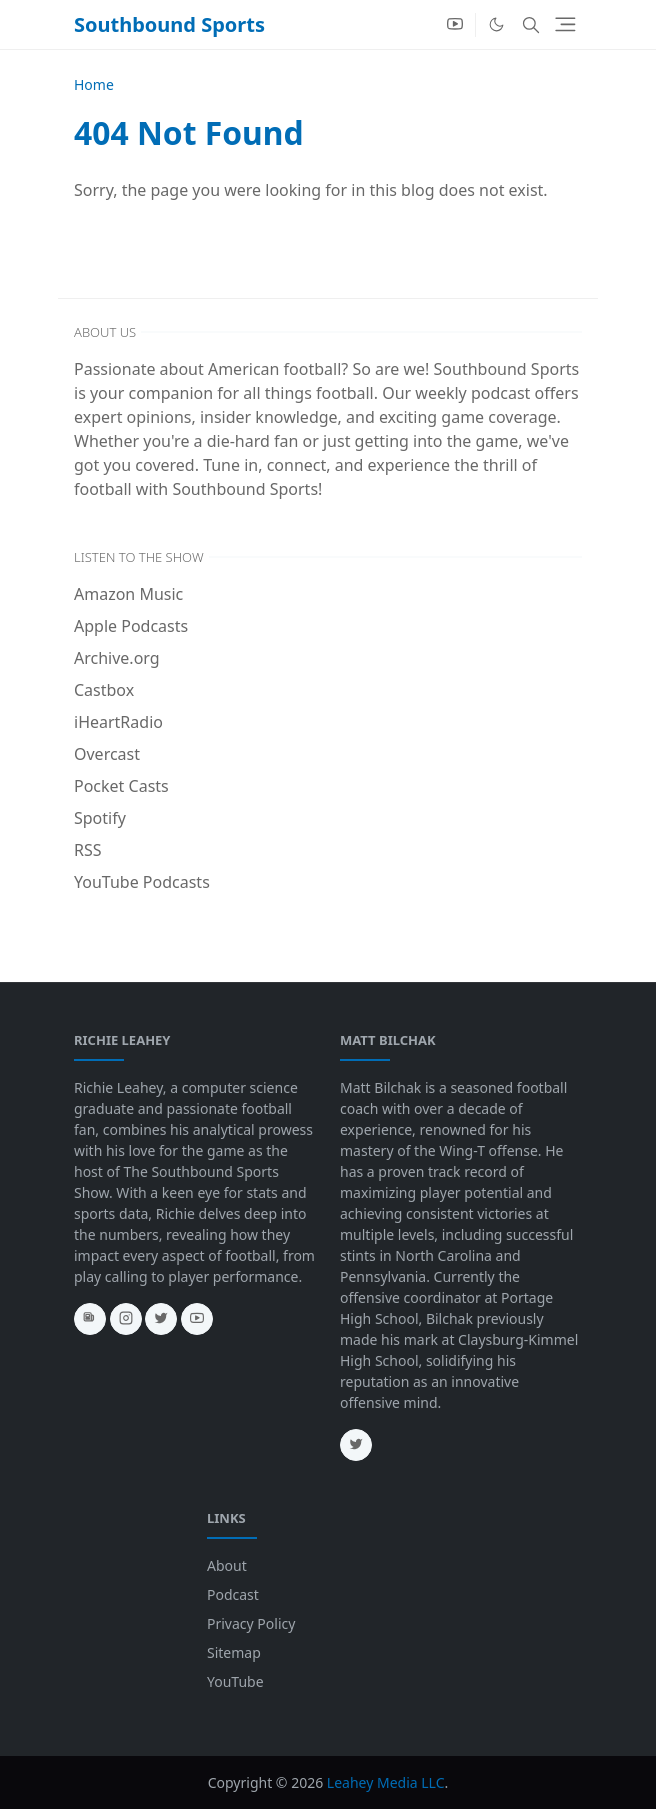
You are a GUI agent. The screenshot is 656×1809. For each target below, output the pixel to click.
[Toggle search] (531, 25)
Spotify (100, 818)
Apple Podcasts (131, 626)
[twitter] (161, 1319)
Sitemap (234, 1652)
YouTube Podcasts (142, 882)
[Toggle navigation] (565, 24)
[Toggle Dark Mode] (496, 24)
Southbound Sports (169, 24)
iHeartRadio (118, 722)
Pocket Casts (121, 786)
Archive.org (117, 658)
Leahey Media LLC (386, 1782)
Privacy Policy (251, 1623)
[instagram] (126, 1319)
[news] (90, 1319)
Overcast (107, 754)
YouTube (235, 1681)
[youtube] (455, 25)
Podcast (233, 1594)
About (227, 1565)
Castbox (104, 690)
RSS (88, 850)
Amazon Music (128, 594)
